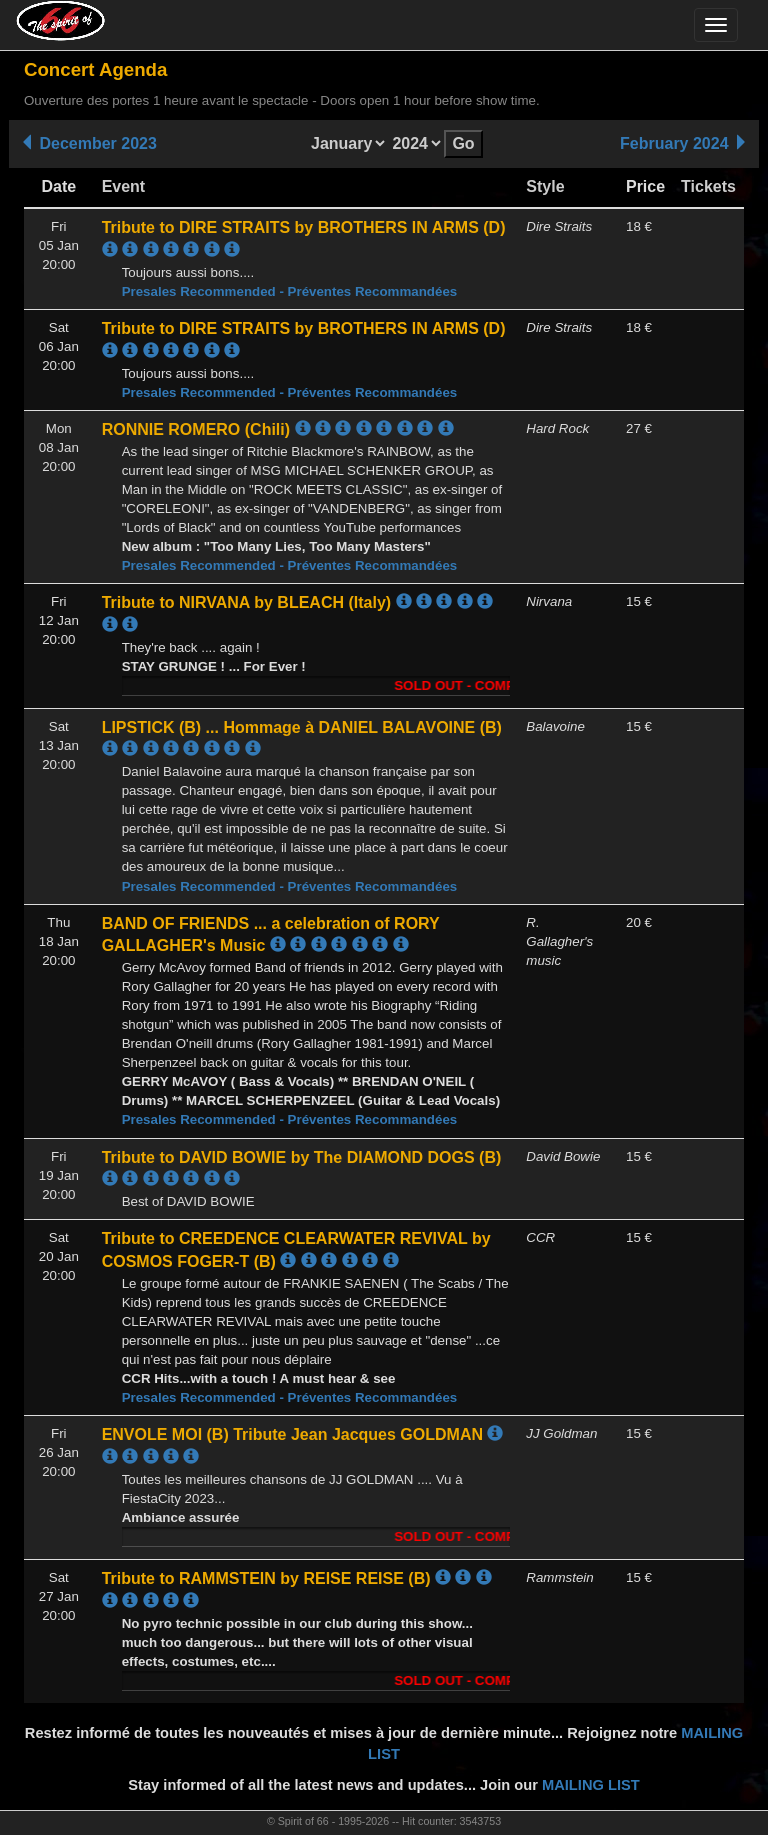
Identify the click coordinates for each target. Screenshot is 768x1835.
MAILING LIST (591, 1785)
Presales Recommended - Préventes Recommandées (290, 291)
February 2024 (684, 143)
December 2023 (88, 143)
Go (463, 143)
